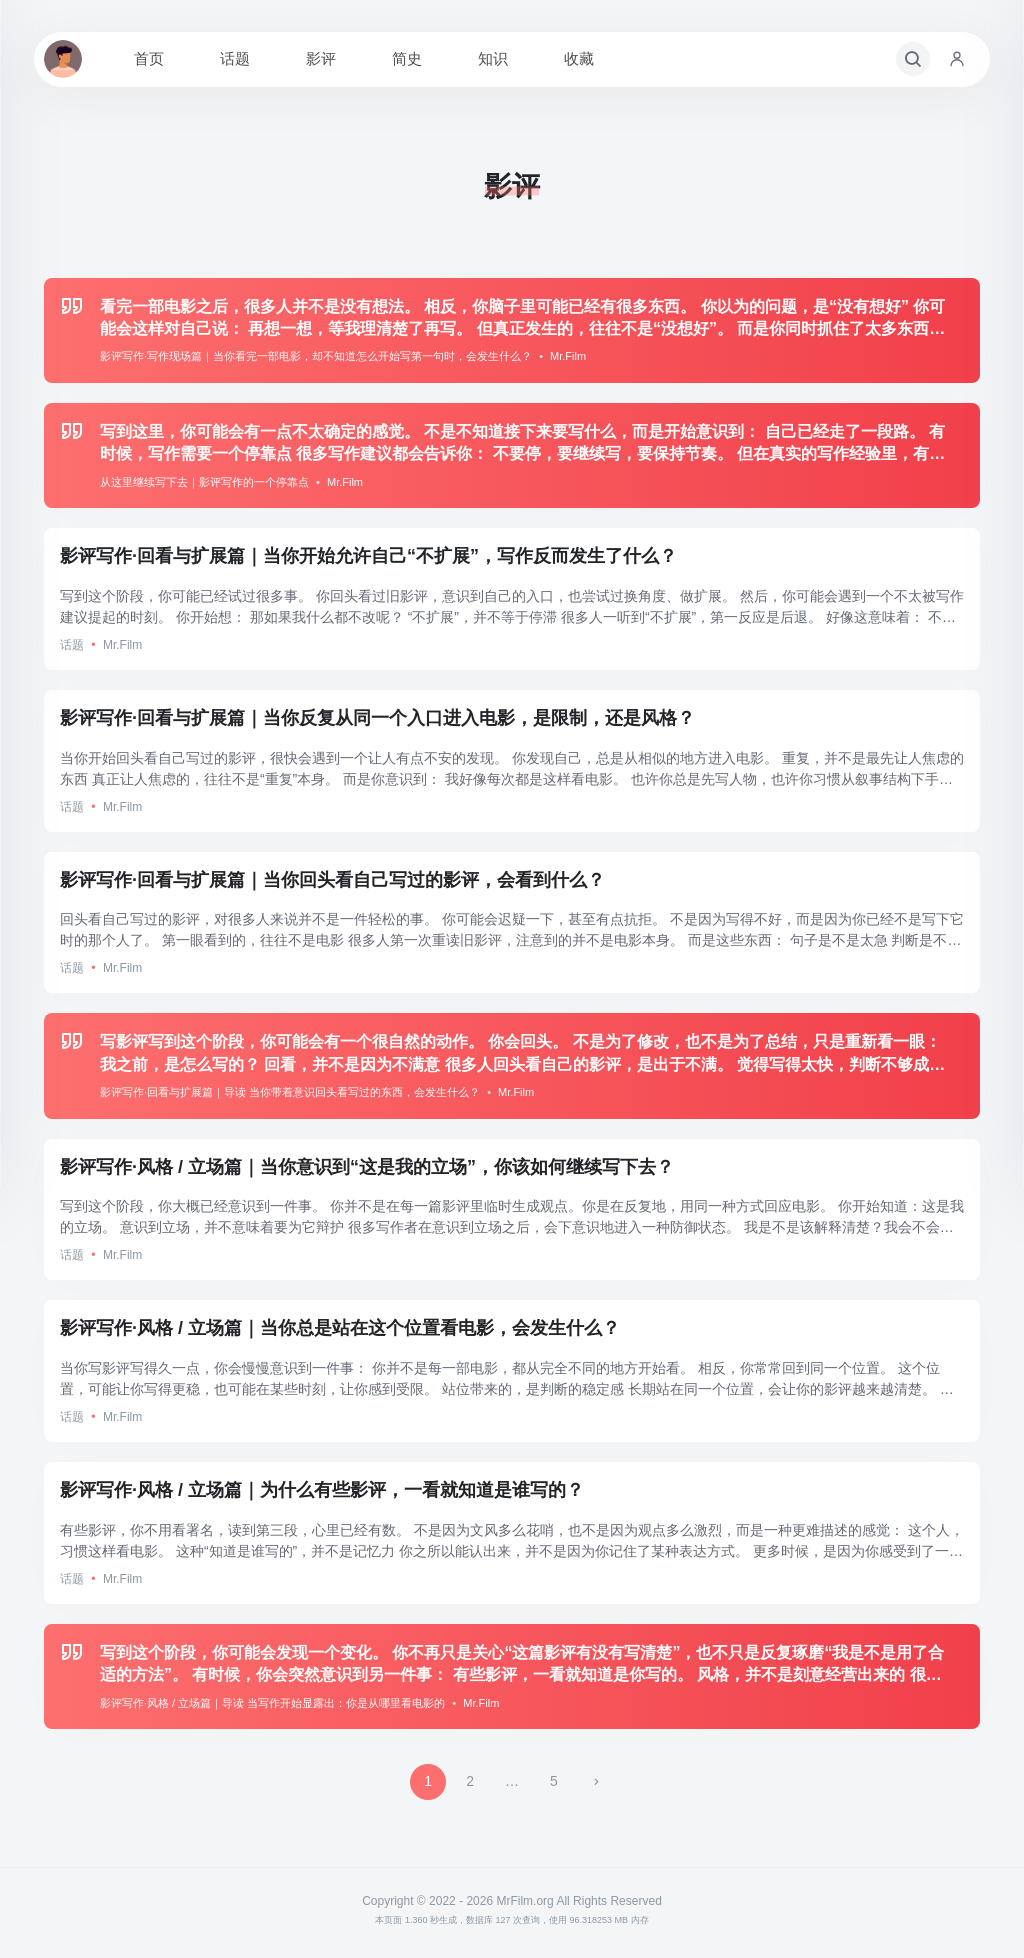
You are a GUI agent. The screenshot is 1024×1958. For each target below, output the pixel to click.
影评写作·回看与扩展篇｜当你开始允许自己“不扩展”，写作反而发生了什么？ (368, 556)
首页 (149, 58)
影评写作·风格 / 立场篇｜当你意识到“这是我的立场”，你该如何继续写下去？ (367, 1167)
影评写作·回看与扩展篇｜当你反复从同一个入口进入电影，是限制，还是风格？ (377, 718)
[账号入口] (957, 59)
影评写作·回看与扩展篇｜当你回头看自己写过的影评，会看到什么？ (332, 880)
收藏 (579, 58)
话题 (235, 58)
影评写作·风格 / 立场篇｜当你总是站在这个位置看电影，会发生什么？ (340, 1328)
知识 (493, 58)
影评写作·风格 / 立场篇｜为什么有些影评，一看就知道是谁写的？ (322, 1490)
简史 (407, 58)
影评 (321, 58)
